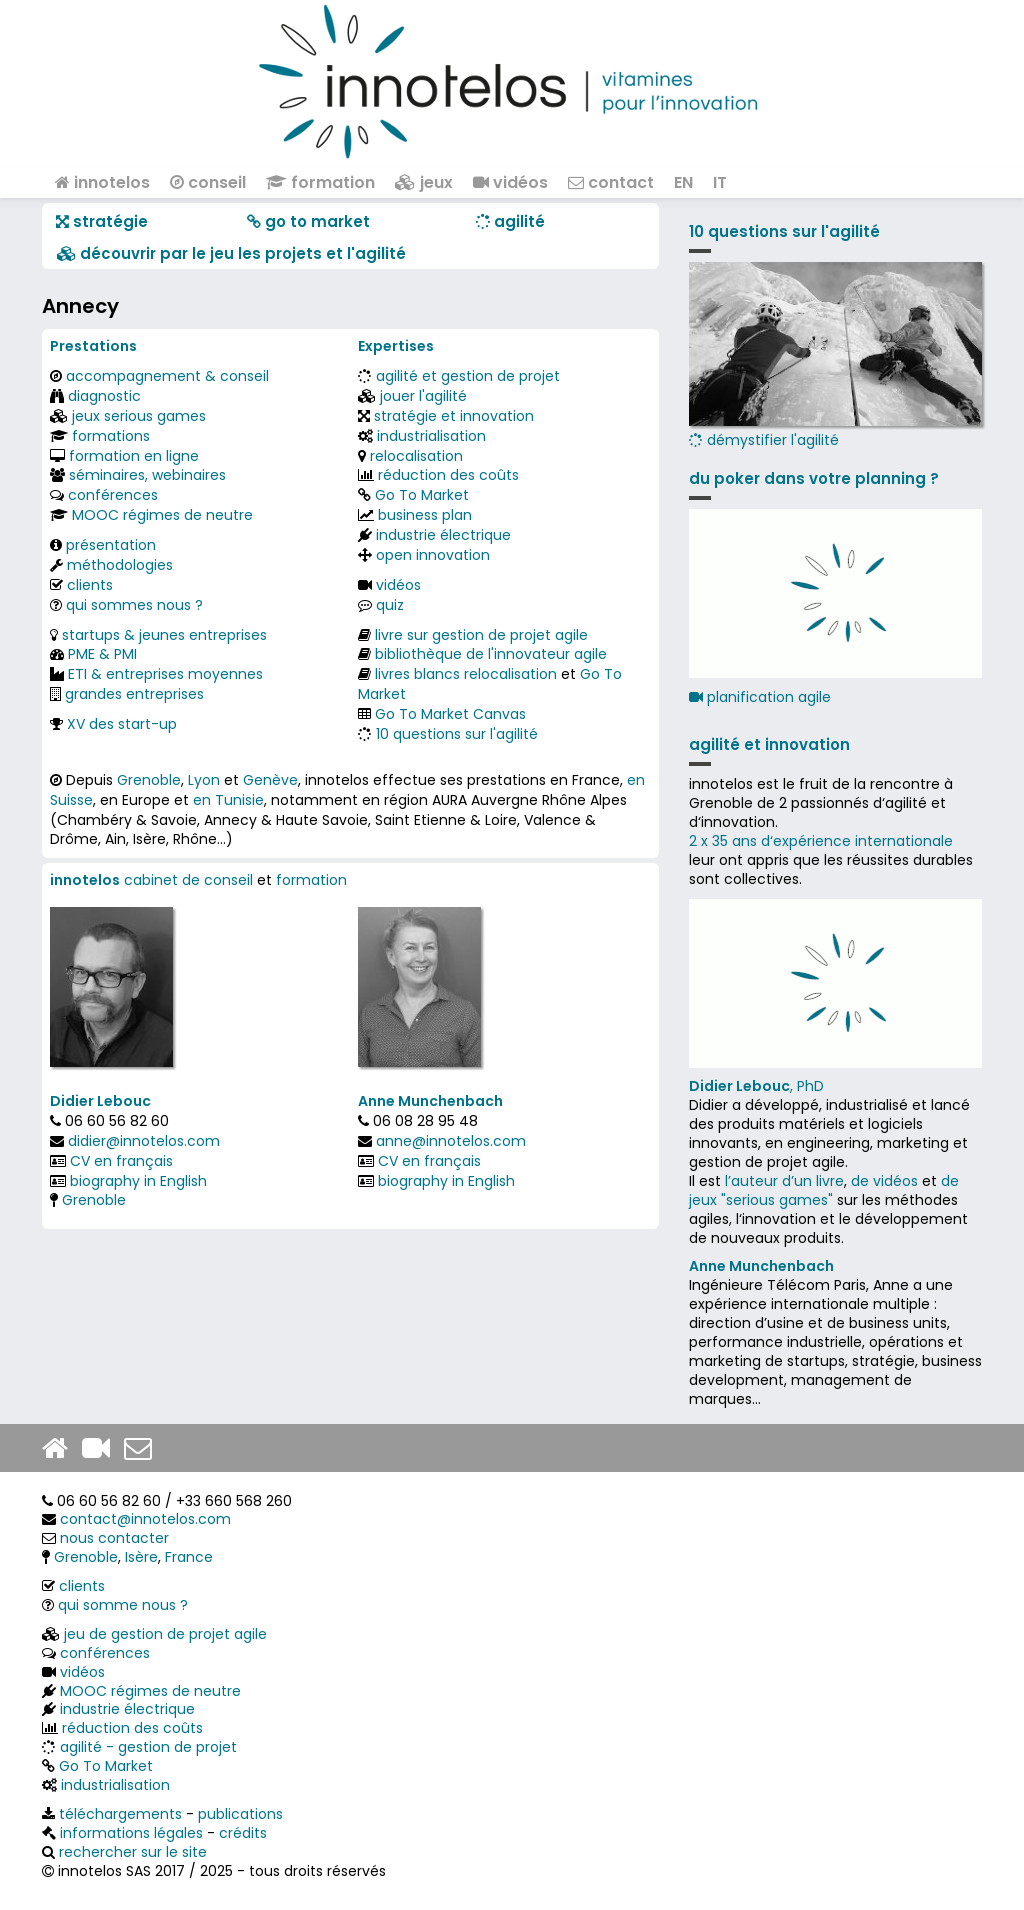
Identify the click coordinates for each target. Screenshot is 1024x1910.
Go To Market (422, 495)
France (189, 1557)
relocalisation (416, 456)
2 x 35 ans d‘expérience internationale (821, 841)
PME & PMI (102, 654)
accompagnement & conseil (167, 376)
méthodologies (120, 565)
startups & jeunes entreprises (164, 635)
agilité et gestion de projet (468, 376)
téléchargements (120, 1814)
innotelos (102, 182)
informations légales (131, 1833)
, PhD (756, 1086)
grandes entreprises (134, 694)
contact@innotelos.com (145, 1519)
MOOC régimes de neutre (162, 515)
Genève (270, 780)
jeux (424, 182)
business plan (425, 515)
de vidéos (884, 1181)
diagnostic (104, 396)
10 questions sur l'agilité (457, 734)
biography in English (138, 1181)
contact (611, 182)
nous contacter (114, 1538)
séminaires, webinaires (147, 475)
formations (111, 436)
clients (90, 585)
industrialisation (431, 436)
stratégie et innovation (454, 416)
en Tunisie (228, 800)
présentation (111, 545)
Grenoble (149, 780)
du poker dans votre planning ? (814, 478)
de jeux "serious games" (824, 1190)
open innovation (433, 555)
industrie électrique (443, 535)
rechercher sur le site (133, 1852)
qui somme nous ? (123, 1605)
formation (320, 182)
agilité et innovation (769, 744)
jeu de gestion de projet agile (165, 1634)
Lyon (204, 780)
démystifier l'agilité (835, 356)
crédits (243, 1833)
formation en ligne (134, 456)
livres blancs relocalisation (466, 674)
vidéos (510, 182)
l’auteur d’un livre (784, 1181)
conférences (113, 495)
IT (720, 182)
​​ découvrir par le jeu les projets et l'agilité (231, 253)
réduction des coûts (448, 475)
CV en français (121, 1161)
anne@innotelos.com (451, 1141)
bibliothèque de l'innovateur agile (491, 654)
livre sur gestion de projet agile (481, 635)
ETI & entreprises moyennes (165, 674)
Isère (141, 1557)
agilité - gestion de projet (148, 1747)
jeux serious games (139, 416)
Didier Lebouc (100, 1101)
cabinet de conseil (188, 880)
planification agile (760, 697)
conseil (208, 182)
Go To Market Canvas (450, 714)
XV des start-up (122, 724)
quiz (390, 605)
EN (683, 182)
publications (240, 1814)
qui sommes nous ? (134, 605)
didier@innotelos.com (144, 1141)
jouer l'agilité (423, 396)
